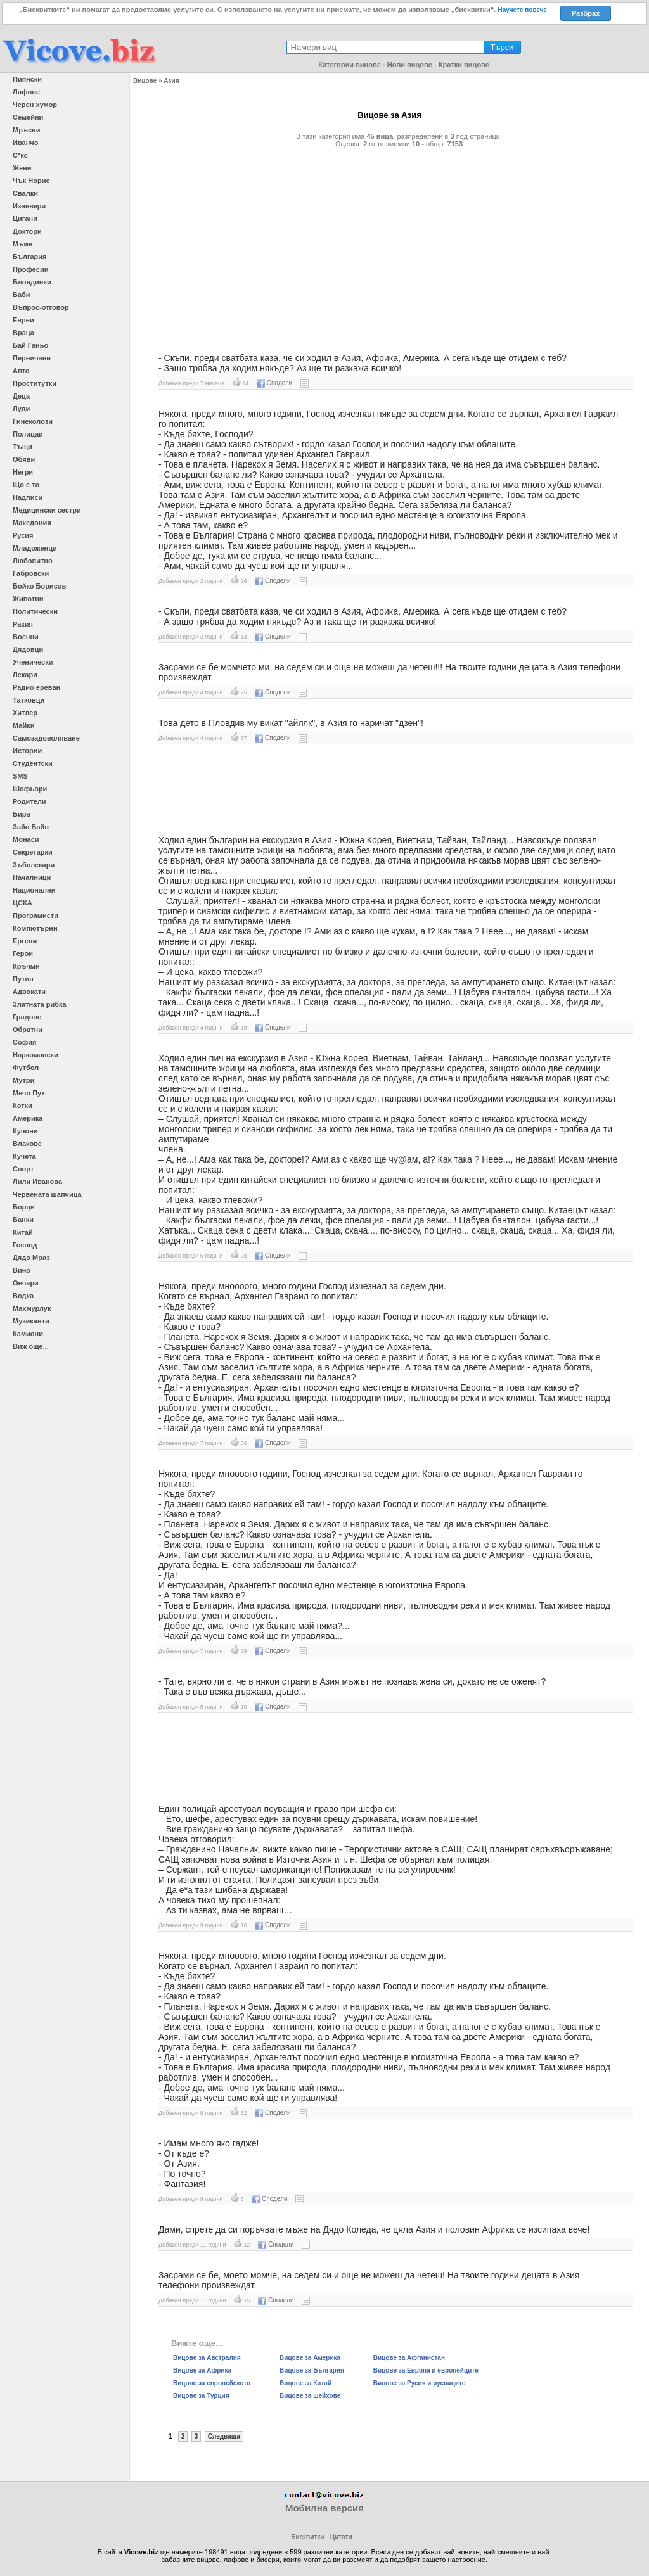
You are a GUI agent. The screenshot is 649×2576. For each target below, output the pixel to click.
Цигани (25, 218)
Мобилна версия (324, 2508)
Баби (21, 294)
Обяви (24, 459)
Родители (29, 801)
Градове (27, 1017)
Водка (23, 1295)
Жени (22, 168)
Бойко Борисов (39, 586)
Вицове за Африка (202, 2370)
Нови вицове (409, 64)
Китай (23, 1232)
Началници (32, 877)
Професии (30, 269)
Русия (23, 535)
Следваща (224, 2436)
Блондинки (32, 282)
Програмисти (35, 915)
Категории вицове (349, 64)
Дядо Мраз (31, 1257)
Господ (25, 1245)
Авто (21, 370)
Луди (21, 408)
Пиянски (27, 79)
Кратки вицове (464, 64)
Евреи (23, 320)
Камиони (28, 1333)
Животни (28, 599)
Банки (23, 1219)
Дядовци (28, 649)
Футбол (26, 1067)
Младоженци (35, 548)
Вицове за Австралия (207, 2357)
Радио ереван (36, 687)
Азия (171, 80)
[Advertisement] (389, 245)
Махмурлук (32, 1308)
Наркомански (35, 1055)
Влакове (27, 1143)
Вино (21, 1270)
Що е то (26, 484)
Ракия (23, 624)
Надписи (27, 497)
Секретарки (33, 852)
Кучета (24, 1156)
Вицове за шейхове (310, 2395)
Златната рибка (40, 1004)
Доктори (27, 231)
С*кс (20, 155)
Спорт (23, 1169)
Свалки (25, 193)
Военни (26, 637)
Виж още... (31, 1346)
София (24, 1042)
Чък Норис (31, 180)
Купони (25, 1131)
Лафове (26, 92)
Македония (32, 522)
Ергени (25, 941)
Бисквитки (307, 2537)
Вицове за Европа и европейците (426, 2370)
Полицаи (28, 434)
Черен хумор (35, 104)
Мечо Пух (29, 1093)
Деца (21, 396)
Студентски (33, 763)
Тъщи (22, 446)
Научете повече (522, 9)
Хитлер (25, 713)
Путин (23, 979)
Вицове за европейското (211, 2383)
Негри (23, 472)
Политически (35, 611)
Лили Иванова (37, 1181)
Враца (23, 332)
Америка (27, 1118)
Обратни (27, 1029)
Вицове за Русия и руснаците (419, 2383)
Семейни (28, 117)
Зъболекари (34, 865)
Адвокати (29, 991)
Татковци (28, 700)
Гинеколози (33, 421)
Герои (23, 953)
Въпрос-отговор (41, 307)
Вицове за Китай (305, 2383)
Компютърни (35, 928)
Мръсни (26, 130)
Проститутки (34, 383)
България (30, 256)
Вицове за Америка (310, 2357)
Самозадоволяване (46, 738)
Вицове (145, 80)
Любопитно (33, 560)
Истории (27, 751)
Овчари (26, 1283)
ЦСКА (22, 903)
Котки (22, 1105)
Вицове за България (312, 2370)
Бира (21, 814)
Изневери (29, 206)
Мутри (23, 1080)
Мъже (22, 244)
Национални (34, 890)
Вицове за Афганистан (409, 2357)
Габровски (31, 573)
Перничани (32, 358)
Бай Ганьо (30, 345)
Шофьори (30, 789)
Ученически (33, 662)
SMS (20, 776)
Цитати (341, 2537)
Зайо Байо (31, 827)
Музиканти (31, 1321)
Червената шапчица (47, 1194)
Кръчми (26, 966)
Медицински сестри (47, 510)
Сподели (274, 382)
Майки (23, 725)
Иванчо (25, 142)
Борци (24, 1207)
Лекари (25, 675)
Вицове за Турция (201, 2395)
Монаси (26, 839)
